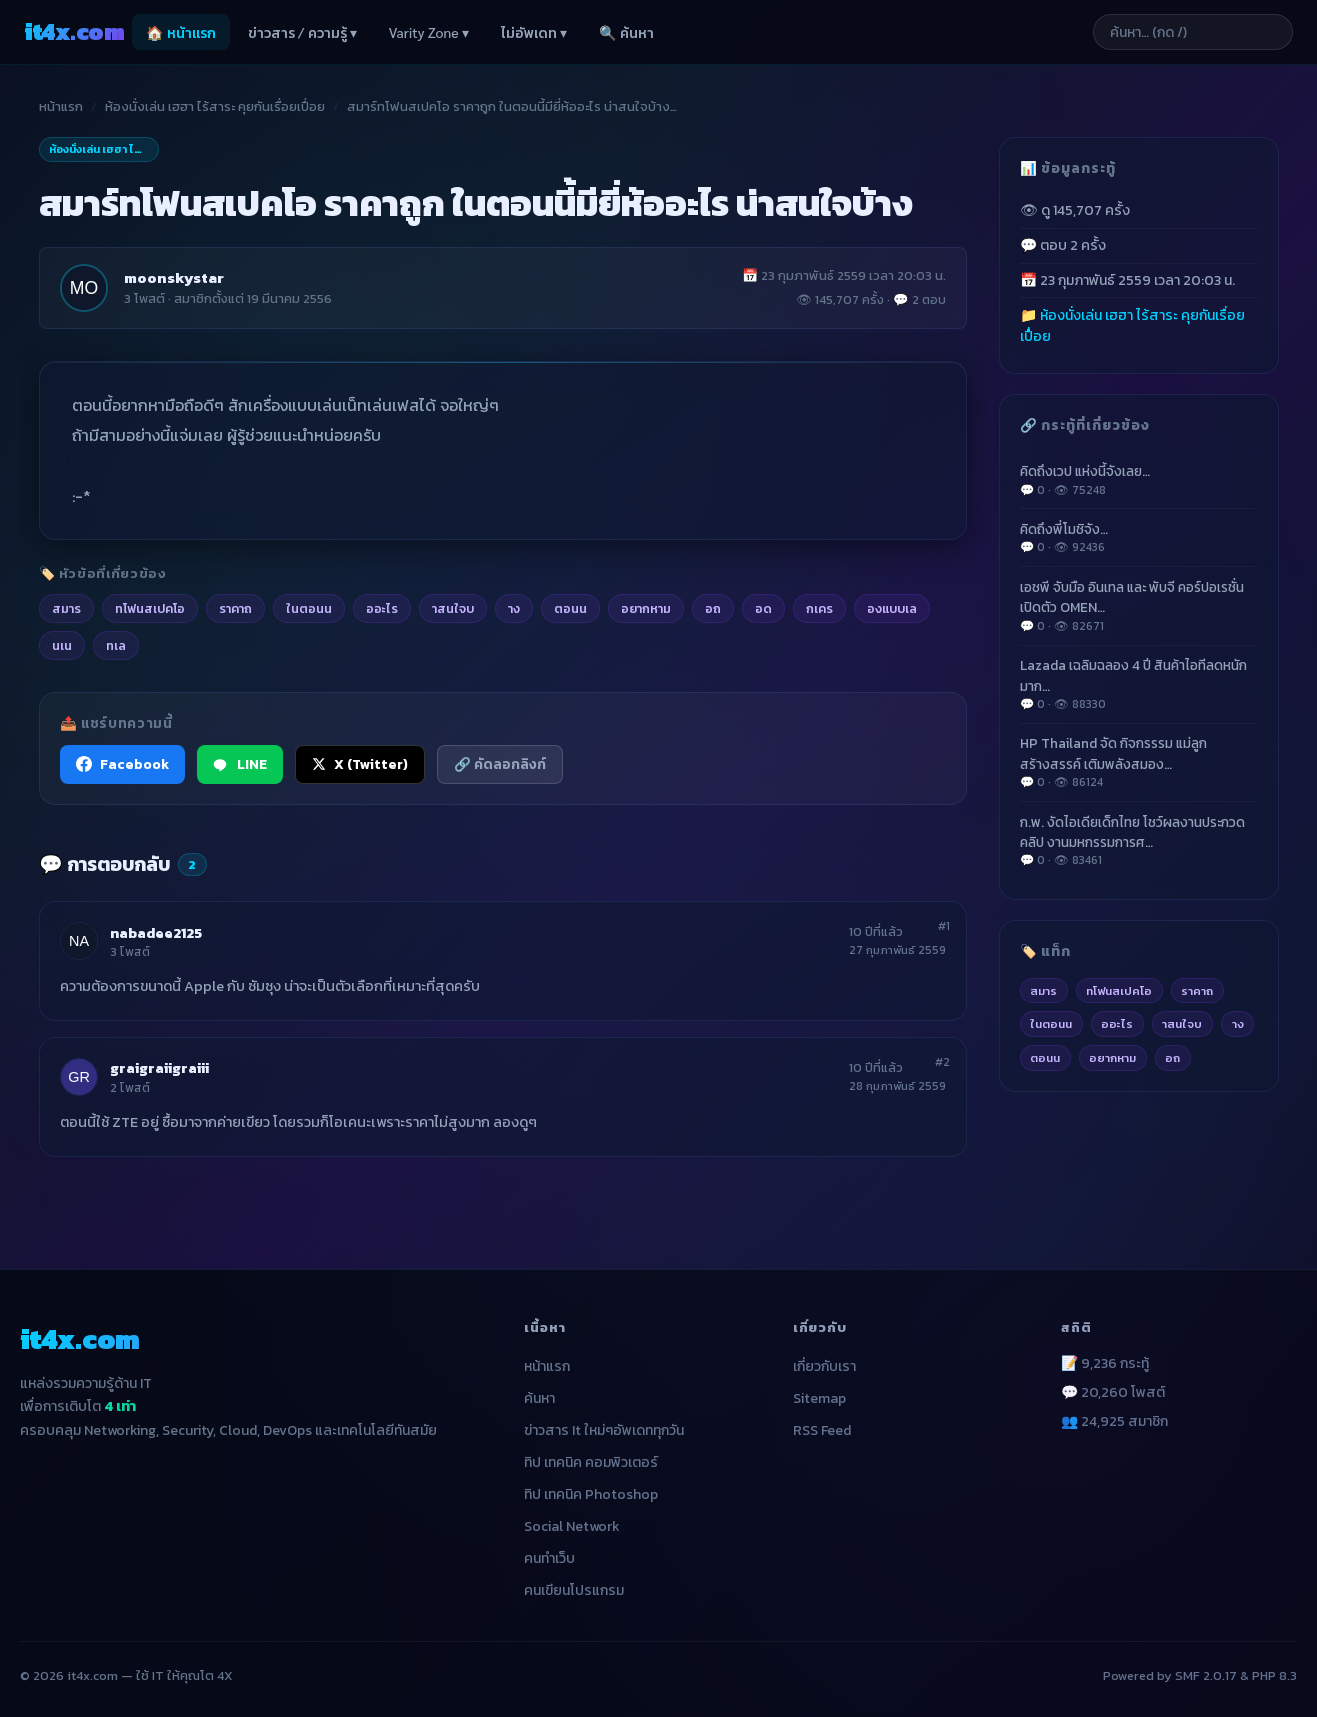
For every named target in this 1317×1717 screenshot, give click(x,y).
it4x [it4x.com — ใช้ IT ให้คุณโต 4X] (74, 31)
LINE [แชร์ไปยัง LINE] (240, 764)
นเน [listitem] (62, 645)
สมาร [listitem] (66, 608)
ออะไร (1117, 1023)
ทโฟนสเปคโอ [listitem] (150, 608)
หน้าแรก (61, 106)
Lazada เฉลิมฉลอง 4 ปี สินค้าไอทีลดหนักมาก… (1139, 684)
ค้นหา (539, 1398)
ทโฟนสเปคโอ (1119, 990)
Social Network (572, 1526)
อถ (1172, 1057)
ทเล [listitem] (116, 645)
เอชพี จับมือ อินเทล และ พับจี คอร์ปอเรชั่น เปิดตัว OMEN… (1139, 606)
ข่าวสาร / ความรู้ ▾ (302, 32)
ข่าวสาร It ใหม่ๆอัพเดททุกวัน (604, 1430)
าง (1238, 1023)
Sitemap (819, 1398)
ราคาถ (1197, 990)
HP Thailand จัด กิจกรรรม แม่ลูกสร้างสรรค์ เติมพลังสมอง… (1139, 762)
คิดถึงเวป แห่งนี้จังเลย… (1139, 480)
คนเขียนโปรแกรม (574, 1590)
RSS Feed (822, 1430)
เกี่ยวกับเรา (824, 1366)
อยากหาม (1112, 1057)
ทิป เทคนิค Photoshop (591, 1494)
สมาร (1043, 990)
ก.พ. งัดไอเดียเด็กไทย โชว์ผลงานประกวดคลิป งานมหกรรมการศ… (1139, 841)
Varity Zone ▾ (429, 32)
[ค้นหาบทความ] (1193, 32)
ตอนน (1045, 1057)
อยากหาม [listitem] (646, 608)
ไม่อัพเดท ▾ (534, 32)
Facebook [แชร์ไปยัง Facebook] (122, 764)
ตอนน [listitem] (570, 608)
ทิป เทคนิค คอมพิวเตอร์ (591, 1462)
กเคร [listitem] (819, 608)
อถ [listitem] (713, 608)
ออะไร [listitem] (382, 608)
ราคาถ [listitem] (235, 608)
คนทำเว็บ (549, 1558)
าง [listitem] (514, 608)
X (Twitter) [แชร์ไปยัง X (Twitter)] (360, 764)
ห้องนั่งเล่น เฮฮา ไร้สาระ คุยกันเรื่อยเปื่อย (215, 106)
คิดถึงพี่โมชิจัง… (1139, 538)
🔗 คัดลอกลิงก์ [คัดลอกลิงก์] (500, 764)
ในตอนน (1051, 1023)
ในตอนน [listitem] (309, 608)
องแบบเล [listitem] (892, 608)
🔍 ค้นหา (626, 32)
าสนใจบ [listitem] (453, 608)
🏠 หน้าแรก (180, 32)
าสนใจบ (1182, 1023)
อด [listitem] (763, 608)
